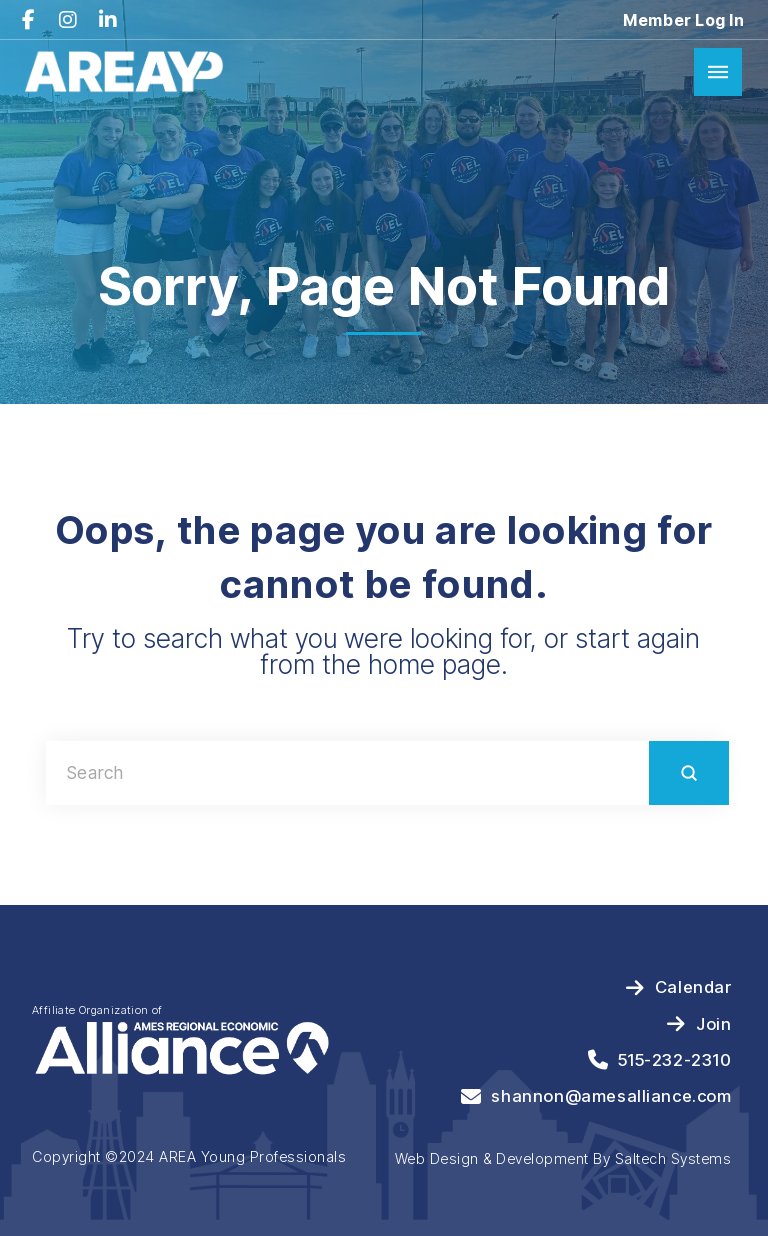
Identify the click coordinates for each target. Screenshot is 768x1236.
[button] (718, 72)
